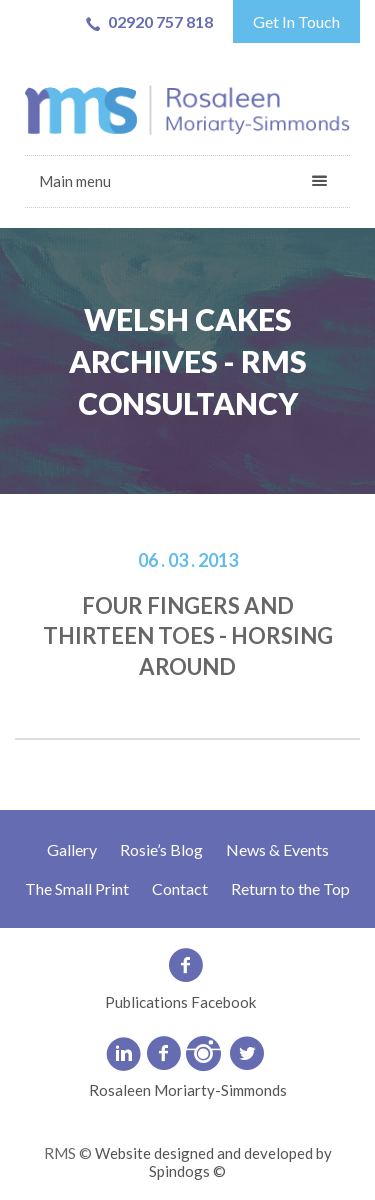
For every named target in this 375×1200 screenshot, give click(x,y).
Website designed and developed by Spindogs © (213, 1162)
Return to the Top (290, 888)
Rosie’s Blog (161, 849)
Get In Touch (296, 21)
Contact (180, 888)
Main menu (75, 181)
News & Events (277, 849)
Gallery (72, 849)
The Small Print (77, 888)
